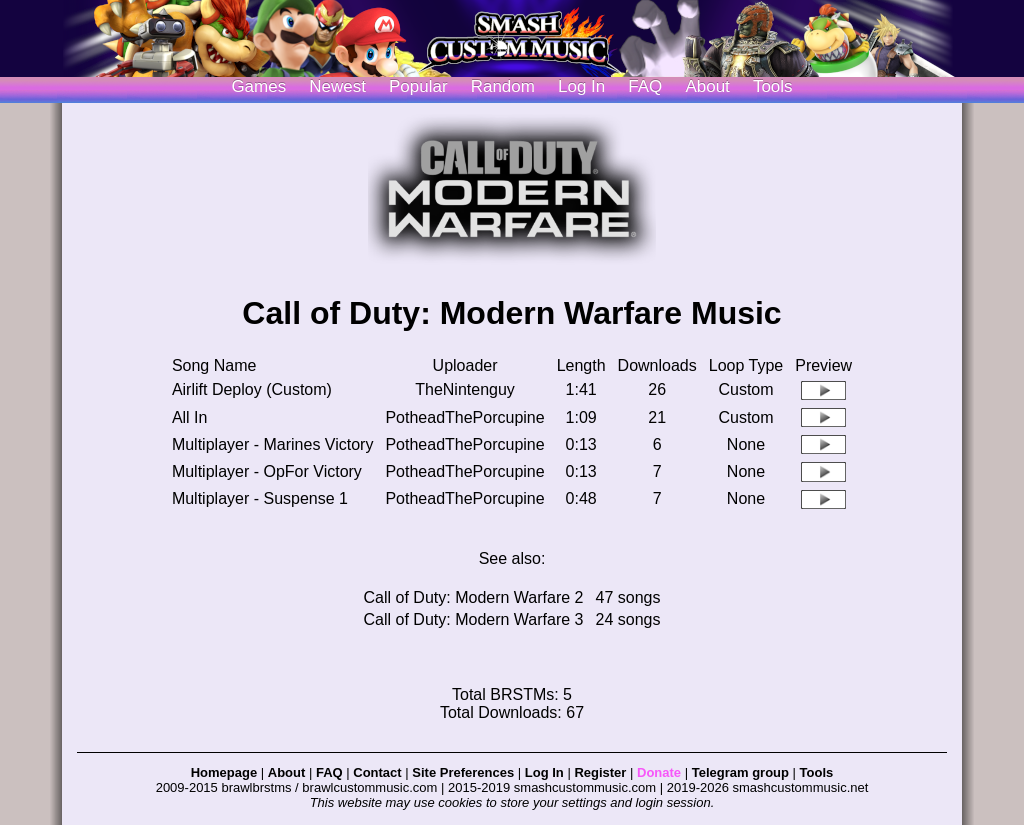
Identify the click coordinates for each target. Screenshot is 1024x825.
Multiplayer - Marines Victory (273, 444)
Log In (544, 772)
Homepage (224, 772)
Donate (659, 772)
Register (600, 772)
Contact (377, 772)
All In (190, 417)
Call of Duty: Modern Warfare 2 (474, 597)
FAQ (645, 86)
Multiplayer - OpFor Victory (267, 471)
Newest (337, 86)
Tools (773, 86)
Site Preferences (463, 772)
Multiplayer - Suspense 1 (260, 498)
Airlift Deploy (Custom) (252, 389)
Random (503, 86)
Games (258, 86)
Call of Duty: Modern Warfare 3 (474, 619)
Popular (418, 86)
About (707, 86)
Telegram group (740, 772)
